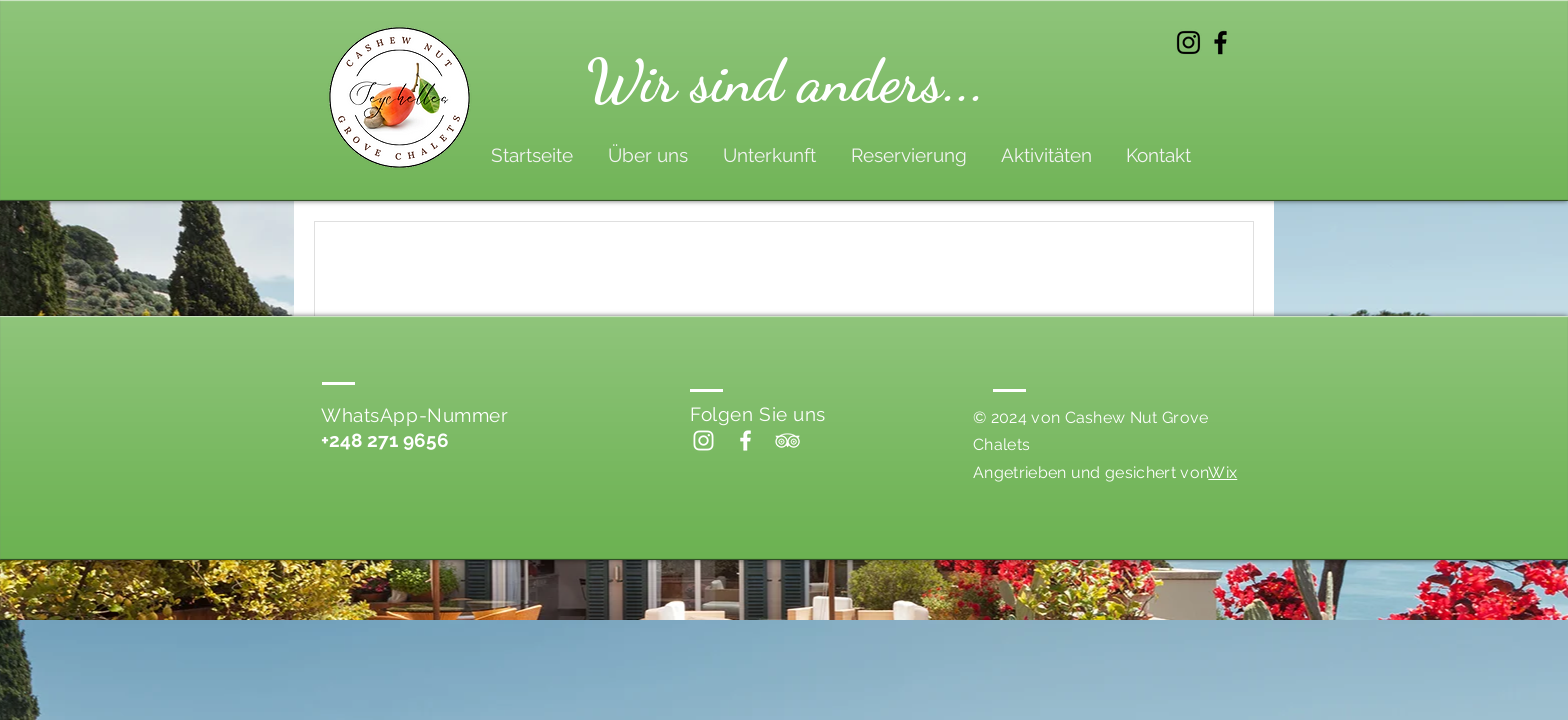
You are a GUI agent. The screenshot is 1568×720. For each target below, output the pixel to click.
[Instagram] (1188, 42)
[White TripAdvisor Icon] (787, 440)
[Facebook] (1220, 42)
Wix (1222, 472)
